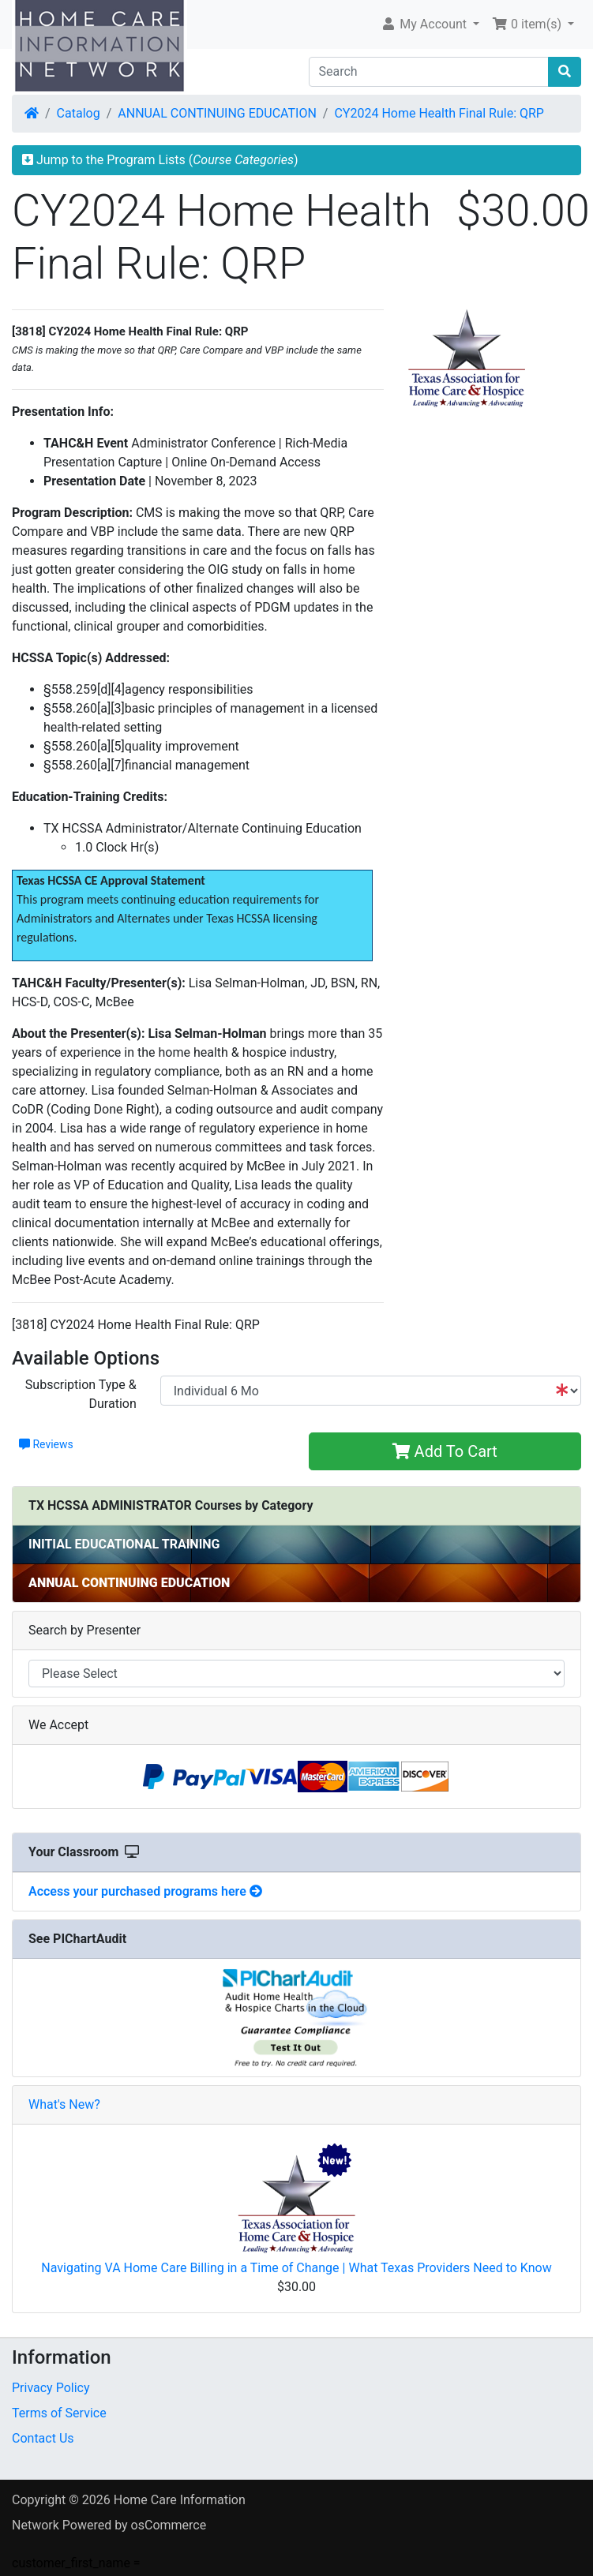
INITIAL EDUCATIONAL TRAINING (124, 1544)
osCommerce (169, 2525)
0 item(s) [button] (528, 24)
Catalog (78, 113)
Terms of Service (59, 2413)
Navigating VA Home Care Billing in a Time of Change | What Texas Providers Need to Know (296, 2267)
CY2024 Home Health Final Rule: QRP (438, 113)
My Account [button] (425, 24)
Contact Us (43, 2438)
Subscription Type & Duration (81, 1394)
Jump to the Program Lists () (160, 159)
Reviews (46, 1444)
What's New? (64, 2104)
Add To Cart (444, 1451)
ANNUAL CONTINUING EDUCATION (217, 113)
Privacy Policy (51, 2387)
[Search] (429, 72)
